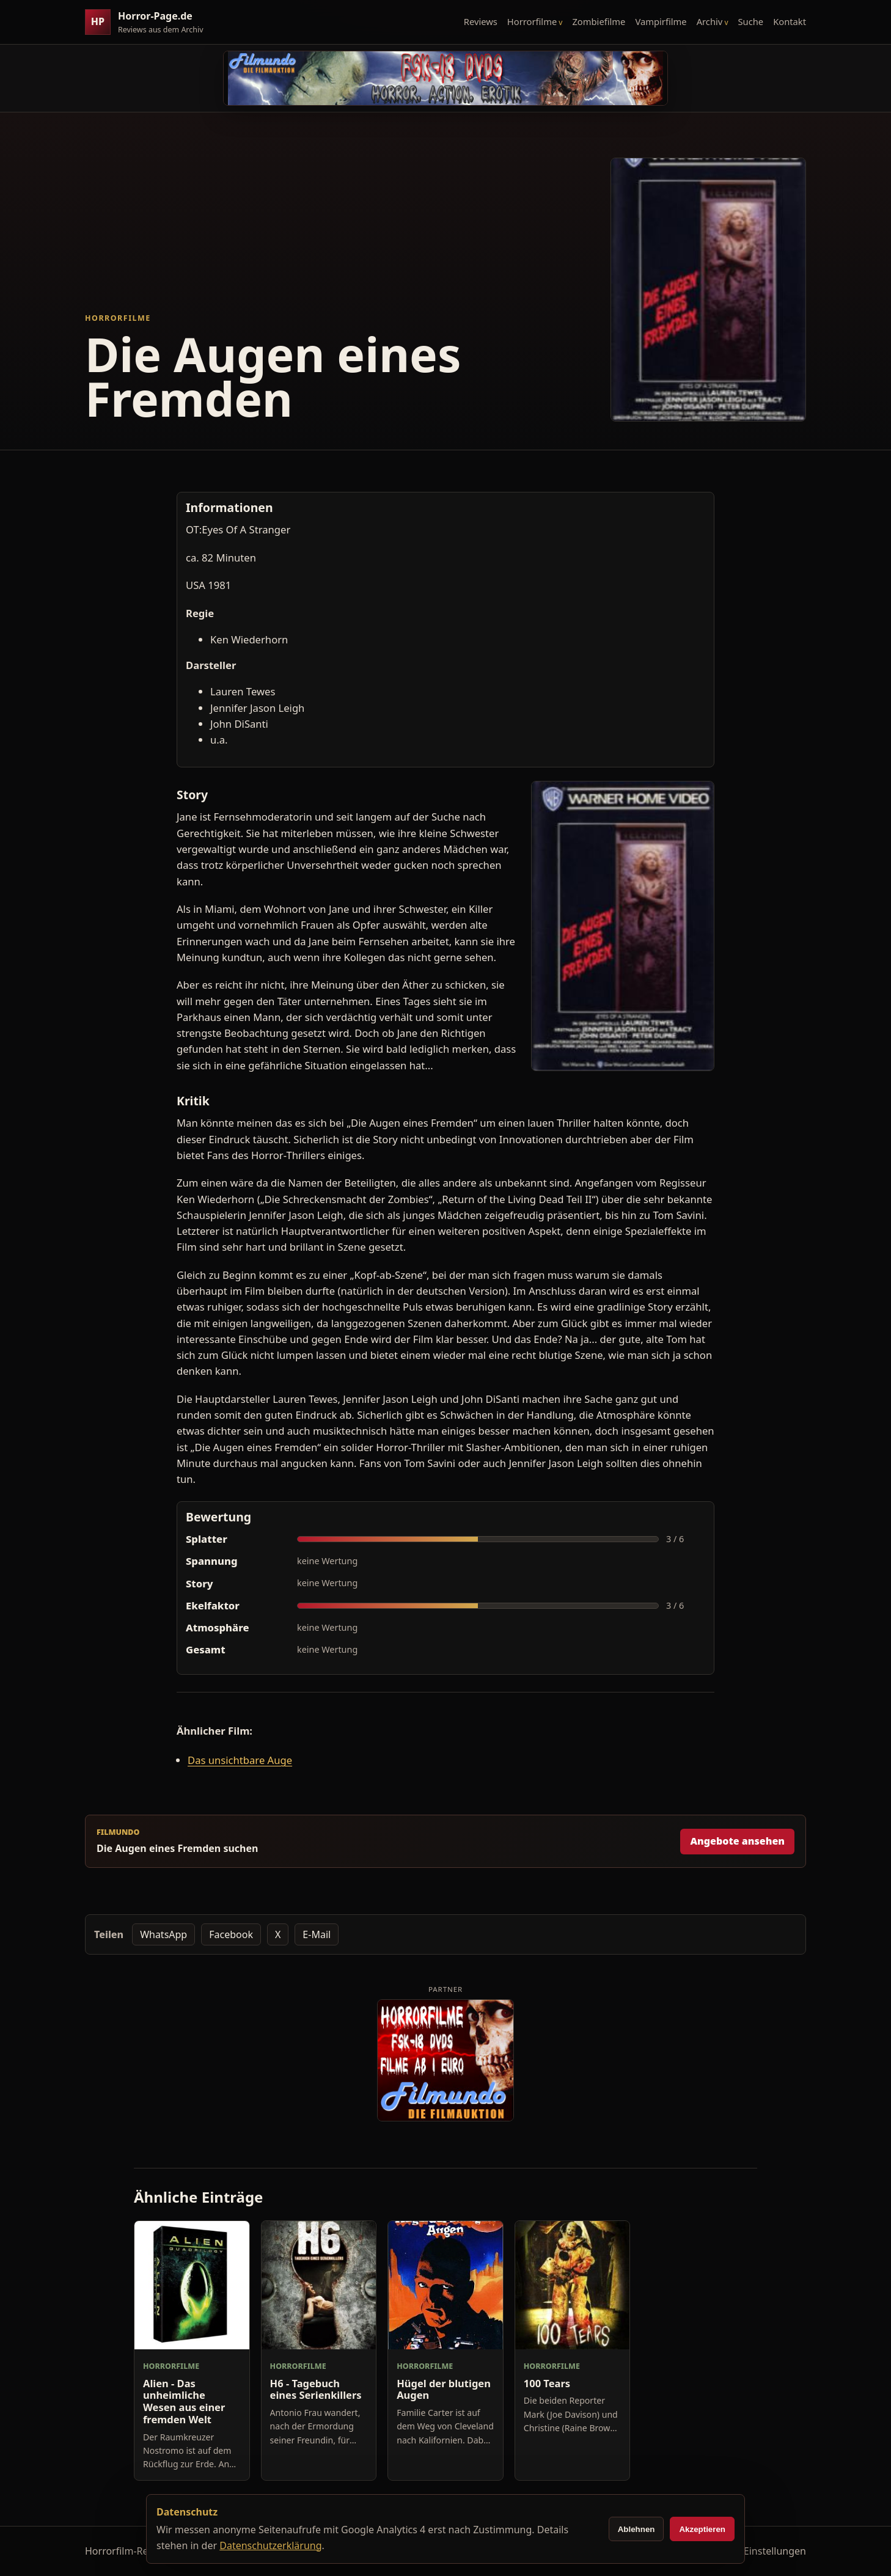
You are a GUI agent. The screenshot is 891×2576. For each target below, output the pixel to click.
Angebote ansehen (737, 1841)
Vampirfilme (660, 21)
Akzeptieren (702, 2529)
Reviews (480, 21)
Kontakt (789, 21)
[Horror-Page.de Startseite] (149, 22)
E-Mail (316, 1934)
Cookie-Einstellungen (758, 2551)
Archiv (710, 21)
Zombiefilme (598, 21)
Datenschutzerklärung (270, 2545)
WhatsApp (163, 1934)
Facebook (231, 1934)
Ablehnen (636, 2529)
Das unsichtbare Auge (240, 1760)
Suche (751, 21)
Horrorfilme (532, 21)
